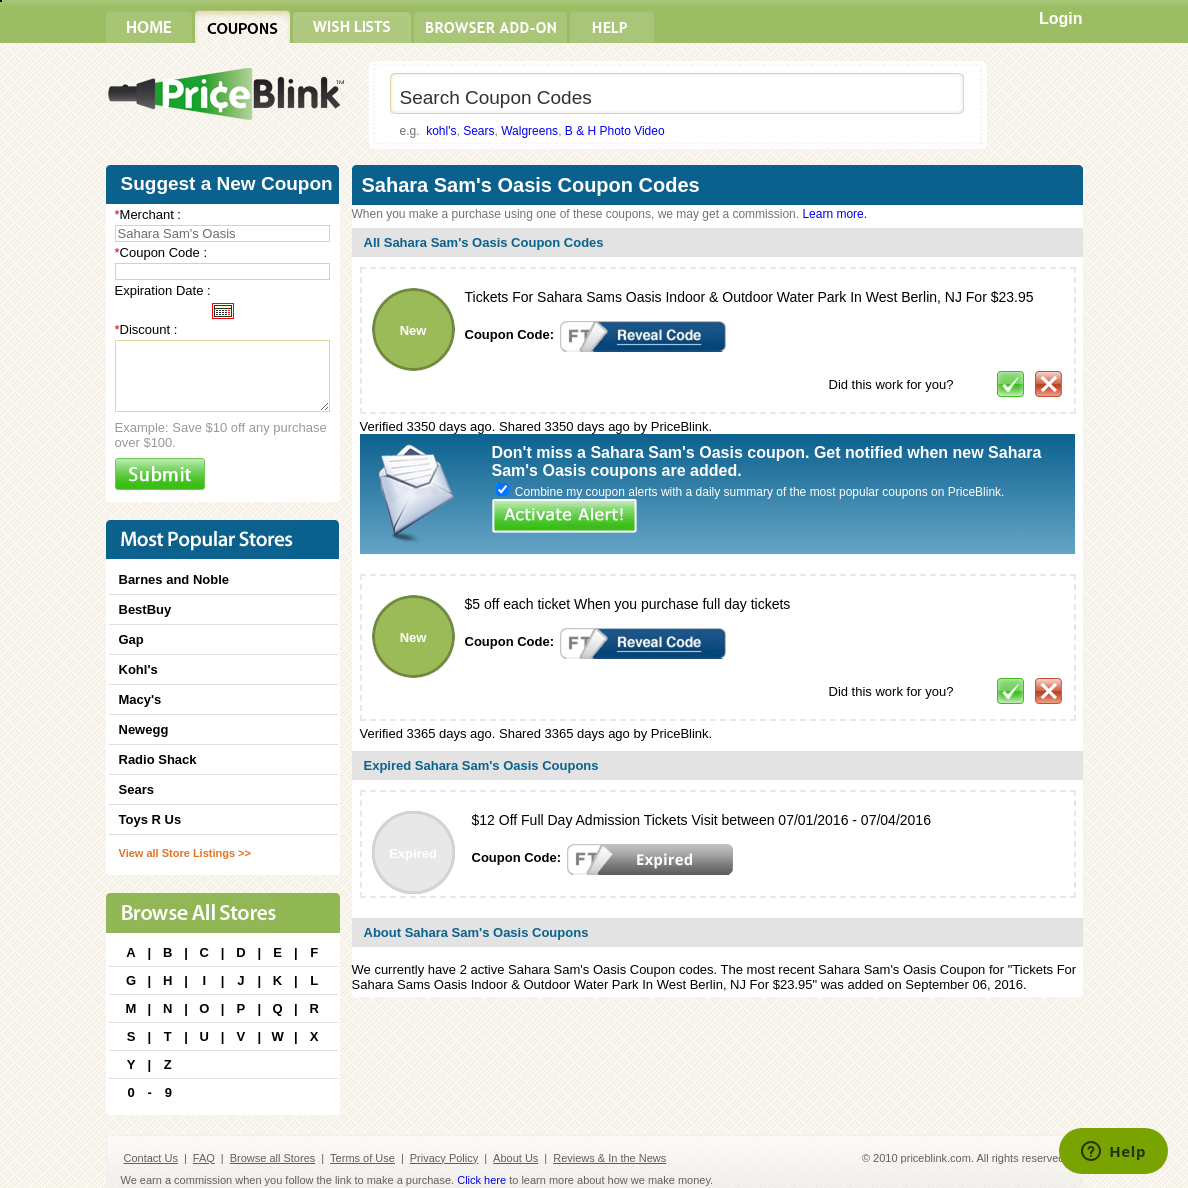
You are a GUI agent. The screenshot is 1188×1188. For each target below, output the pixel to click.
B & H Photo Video (615, 131)
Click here (481, 1180)
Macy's (140, 699)
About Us (515, 1158)
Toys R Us (150, 819)
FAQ (204, 1158)
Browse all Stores (273, 1158)
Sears (478, 131)
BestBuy (145, 609)
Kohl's (138, 669)
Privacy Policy (444, 1158)
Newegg (144, 729)
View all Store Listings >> (185, 853)
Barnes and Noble (174, 579)
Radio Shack (158, 759)
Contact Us (151, 1158)
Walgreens (529, 131)
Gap (131, 639)
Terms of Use (362, 1158)
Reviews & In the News (609, 1158)
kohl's (441, 131)
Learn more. (834, 214)
